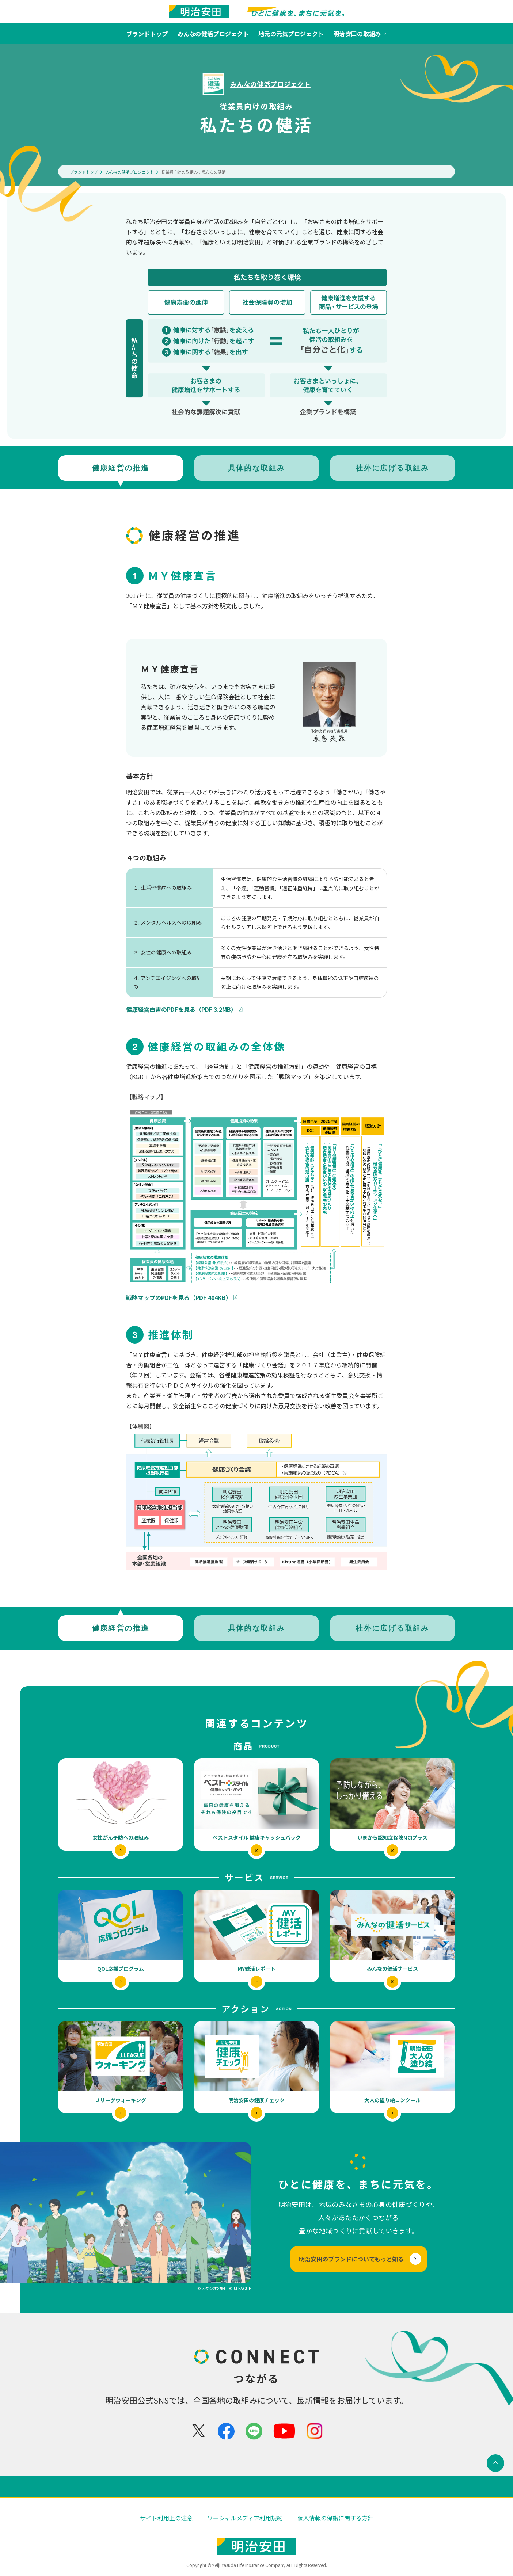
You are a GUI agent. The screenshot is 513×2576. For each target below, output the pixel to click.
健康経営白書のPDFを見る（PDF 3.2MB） (185, 1009)
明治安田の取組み (360, 33)
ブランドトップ (147, 33)
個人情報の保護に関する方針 (335, 2518)
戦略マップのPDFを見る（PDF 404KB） (182, 1297)
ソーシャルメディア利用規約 (245, 2518)
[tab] (120, 468)
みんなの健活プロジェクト (213, 33)
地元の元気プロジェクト (291, 33)
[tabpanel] (256, 1048)
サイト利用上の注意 (166, 2518)
